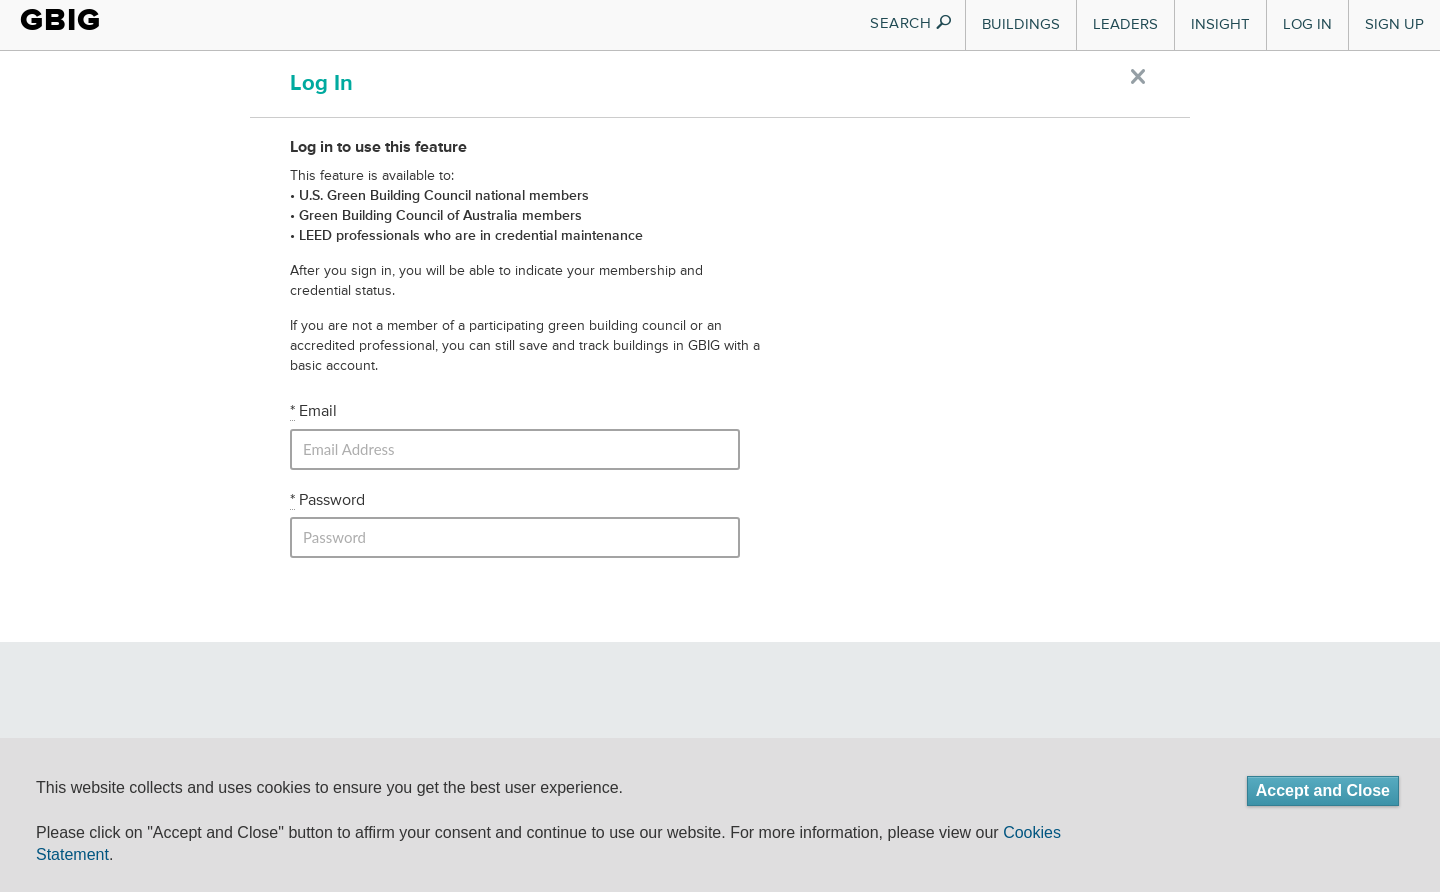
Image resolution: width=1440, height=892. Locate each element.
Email (313, 412)
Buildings (1021, 24)
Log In (1307, 24)
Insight (1220, 24)
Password (327, 501)
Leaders (1125, 24)
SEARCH (911, 23)
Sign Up (1394, 24)
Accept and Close (1323, 790)
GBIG (60, 20)
